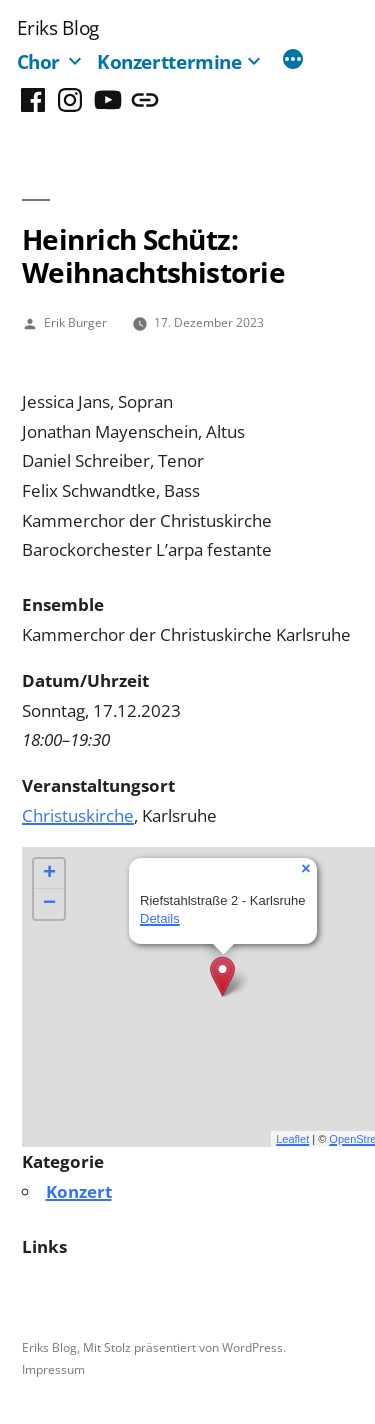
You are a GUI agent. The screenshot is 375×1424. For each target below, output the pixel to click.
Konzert (79, 1191)
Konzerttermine (169, 61)
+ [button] (49, 874)
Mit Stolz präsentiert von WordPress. (184, 1347)
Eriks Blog (58, 27)
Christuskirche (78, 815)
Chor (39, 61)
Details (160, 918)
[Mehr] (293, 61)
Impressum (53, 1369)
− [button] (49, 904)
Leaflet (292, 1139)
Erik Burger (75, 322)
